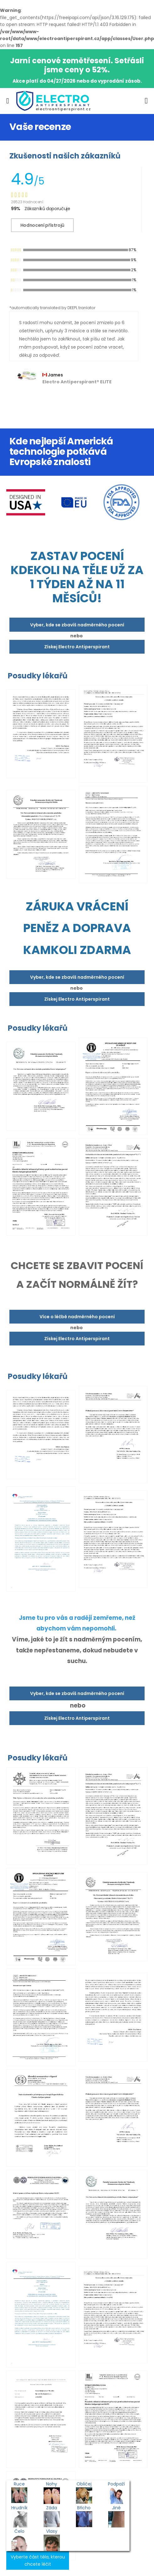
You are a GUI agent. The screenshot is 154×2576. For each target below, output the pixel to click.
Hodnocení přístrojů (42, 225)
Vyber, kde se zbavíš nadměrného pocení (77, 625)
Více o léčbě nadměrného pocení (77, 1317)
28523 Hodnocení (27, 202)
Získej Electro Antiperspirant (77, 647)
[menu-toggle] (7, 101)
